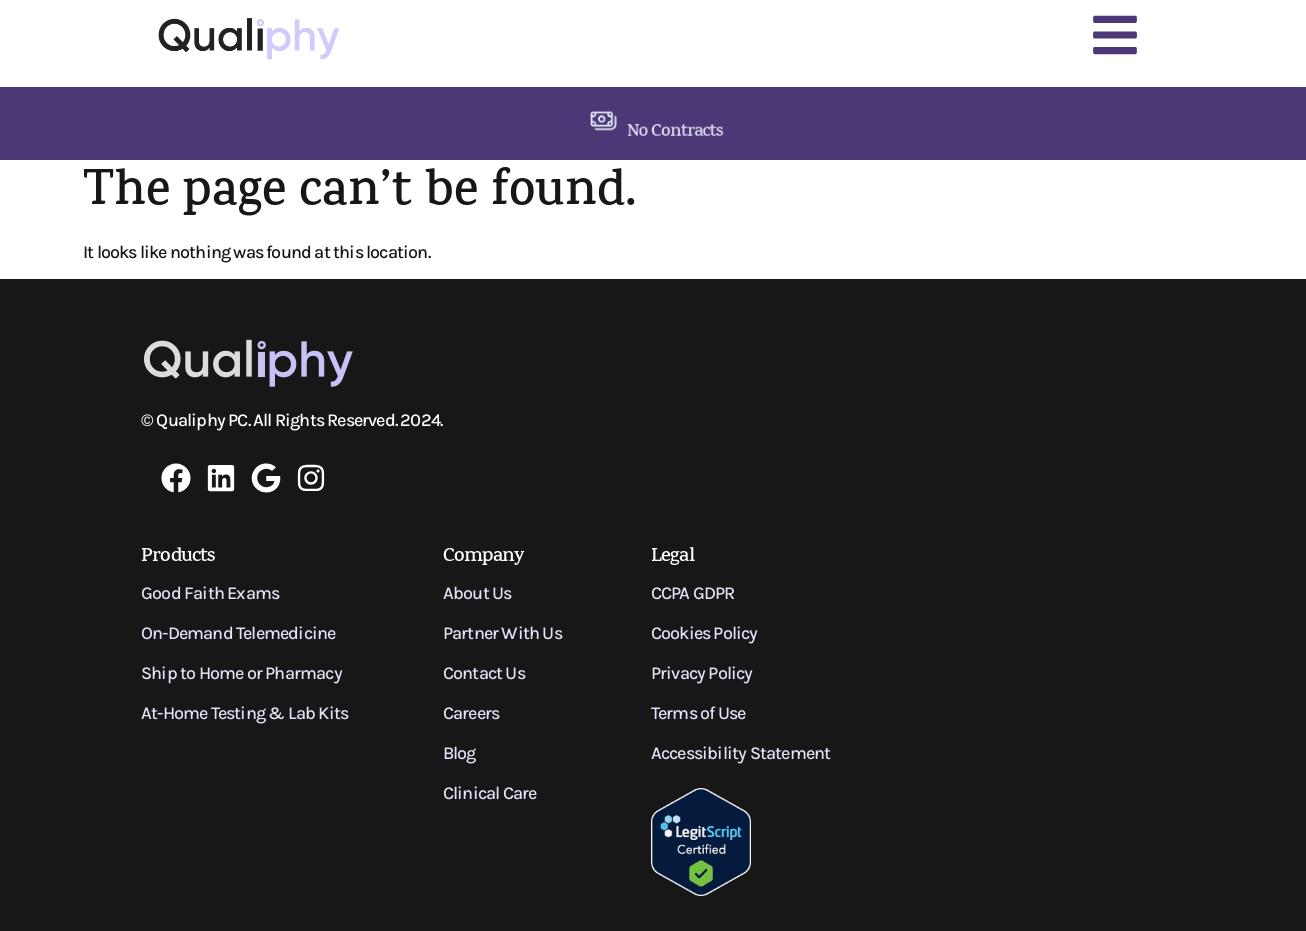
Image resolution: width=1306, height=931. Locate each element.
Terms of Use (698, 713)
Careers (471, 713)
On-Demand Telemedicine (238, 633)
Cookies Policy (704, 633)
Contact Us (484, 673)
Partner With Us (502, 633)
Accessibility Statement (741, 753)
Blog (459, 753)
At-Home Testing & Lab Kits (244, 713)
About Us (477, 593)
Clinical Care (490, 793)
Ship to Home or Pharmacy (241, 673)
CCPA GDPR (693, 593)
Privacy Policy (702, 673)
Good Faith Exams (210, 593)
